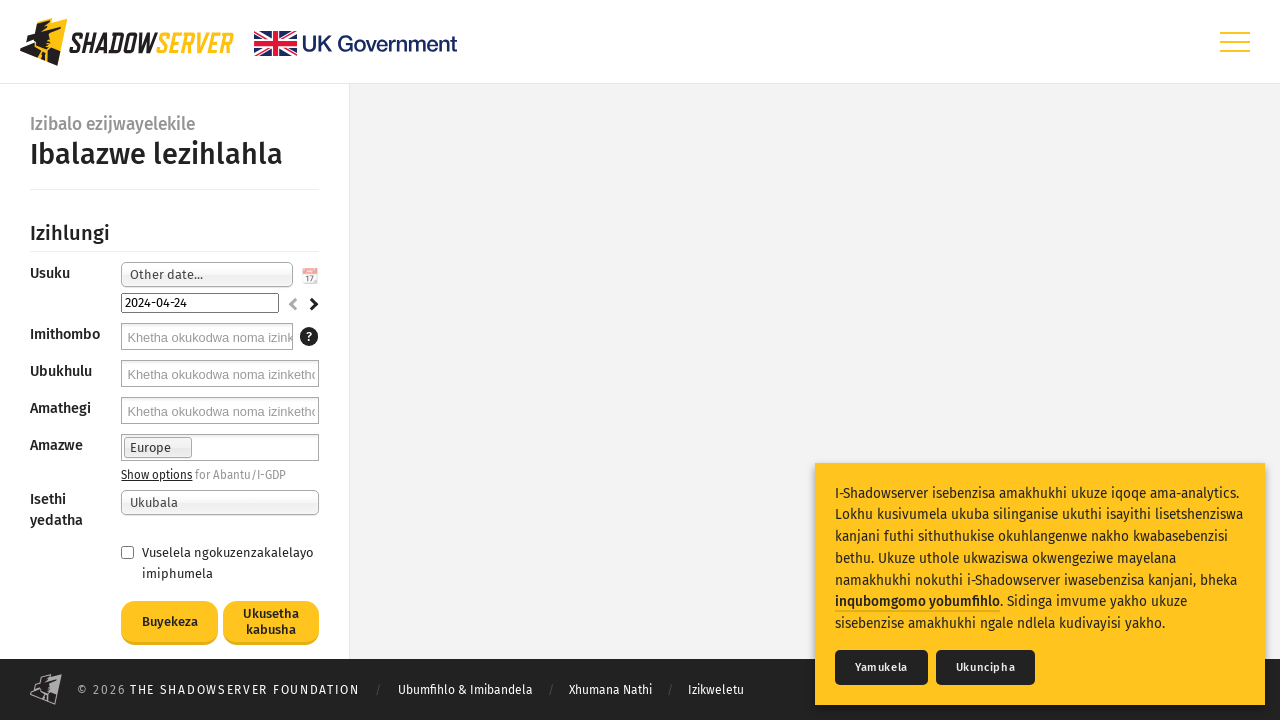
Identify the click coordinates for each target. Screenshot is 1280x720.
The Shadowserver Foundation (245, 690)
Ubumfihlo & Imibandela (465, 690)
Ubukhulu (61, 371)
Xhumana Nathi (610, 690)
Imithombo (65, 334)
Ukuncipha (985, 667)
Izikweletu (716, 690)
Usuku (50, 273)
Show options (156, 475)
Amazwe (56, 445)
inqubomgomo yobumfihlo (917, 601)
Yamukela (881, 667)
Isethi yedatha (56, 509)
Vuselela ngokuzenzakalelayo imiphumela (216, 563)
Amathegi (60, 408)
